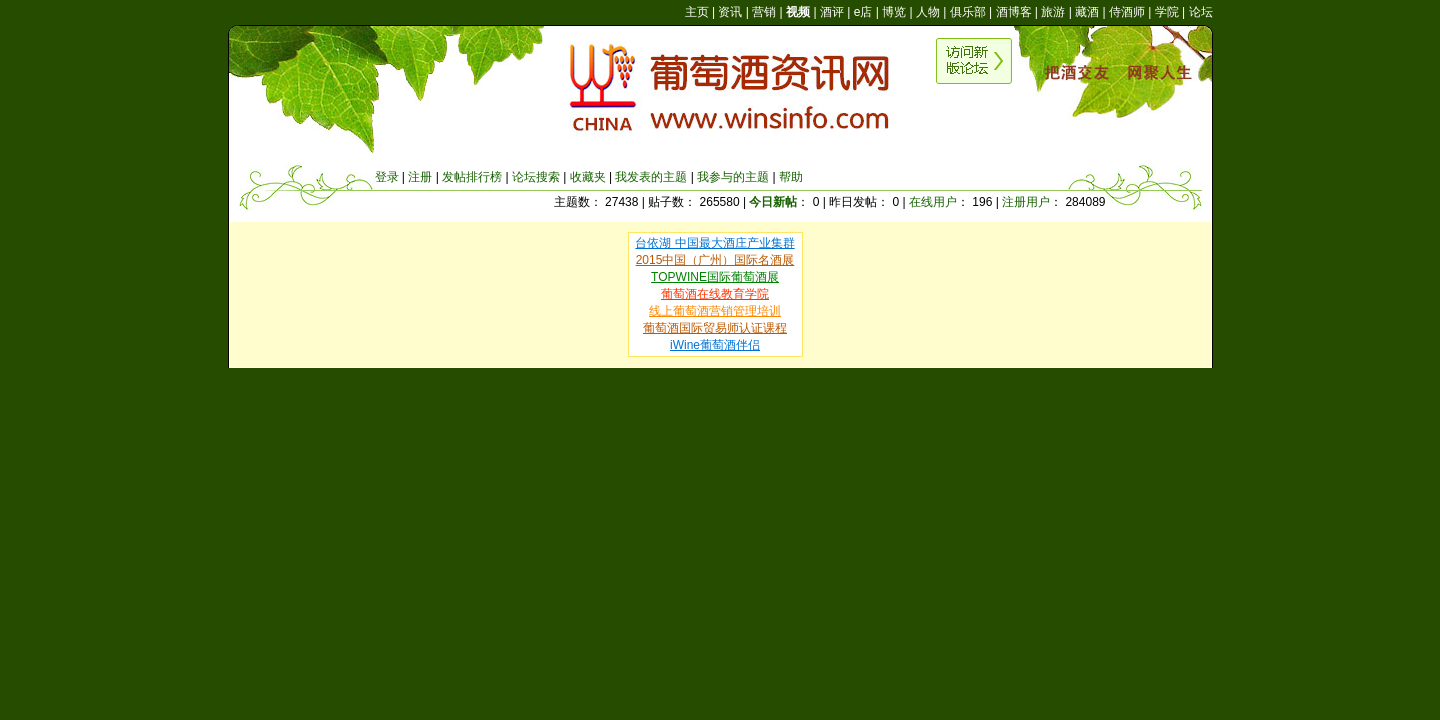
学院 (1167, 12)
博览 (894, 12)
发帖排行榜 (472, 177)
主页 (697, 12)
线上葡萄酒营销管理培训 (715, 311)
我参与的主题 (733, 177)
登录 (387, 177)
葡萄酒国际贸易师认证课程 (715, 328)
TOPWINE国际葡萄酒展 (715, 277)
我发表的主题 (651, 177)
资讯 (730, 12)
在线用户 (933, 202)
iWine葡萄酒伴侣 (715, 345)
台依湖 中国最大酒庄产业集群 (714, 243)
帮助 (791, 177)
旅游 (1053, 12)
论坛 (1201, 12)
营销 (764, 12)
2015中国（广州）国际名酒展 (715, 260)
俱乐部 (968, 12)
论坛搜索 (536, 177)
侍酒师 (1127, 12)
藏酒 (1087, 12)
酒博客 (1014, 12)
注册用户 (1026, 202)
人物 (928, 12)
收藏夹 (588, 177)
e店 (863, 12)
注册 (420, 177)
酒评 (832, 12)
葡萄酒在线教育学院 (715, 294)
